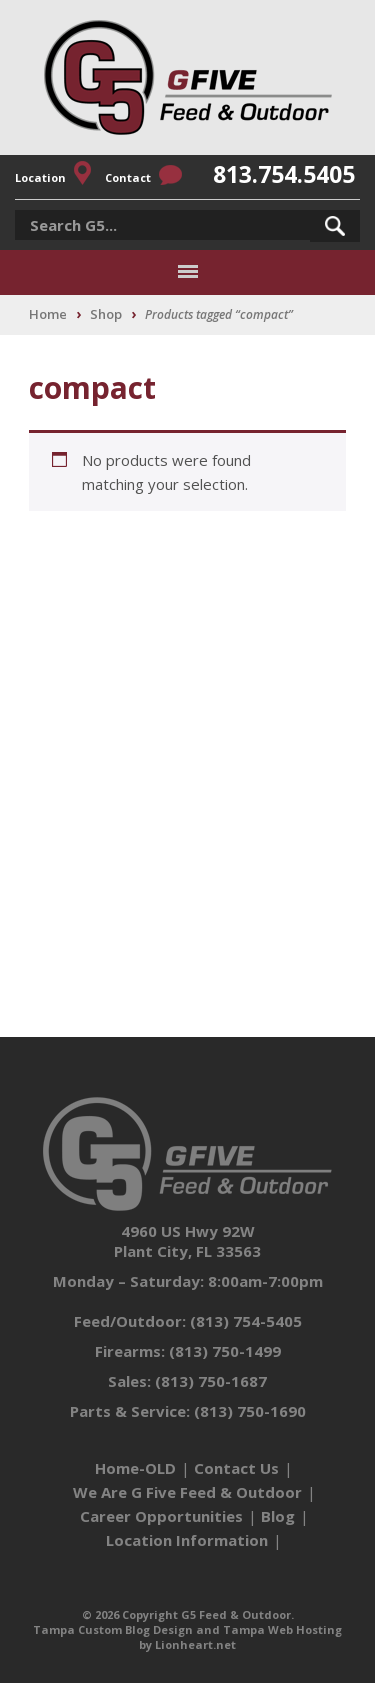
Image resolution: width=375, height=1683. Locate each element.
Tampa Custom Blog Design (113, 1629)
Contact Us (236, 1468)
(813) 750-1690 (250, 1411)
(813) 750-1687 (211, 1381)
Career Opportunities (161, 1516)
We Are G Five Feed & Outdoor (187, 1492)
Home (48, 314)
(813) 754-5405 (246, 1321)
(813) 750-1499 (225, 1351)
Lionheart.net (195, 1644)
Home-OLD (135, 1468)
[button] (335, 226)
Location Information (187, 1540)
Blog (278, 1516)
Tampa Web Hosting (282, 1629)
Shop (106, 314)
